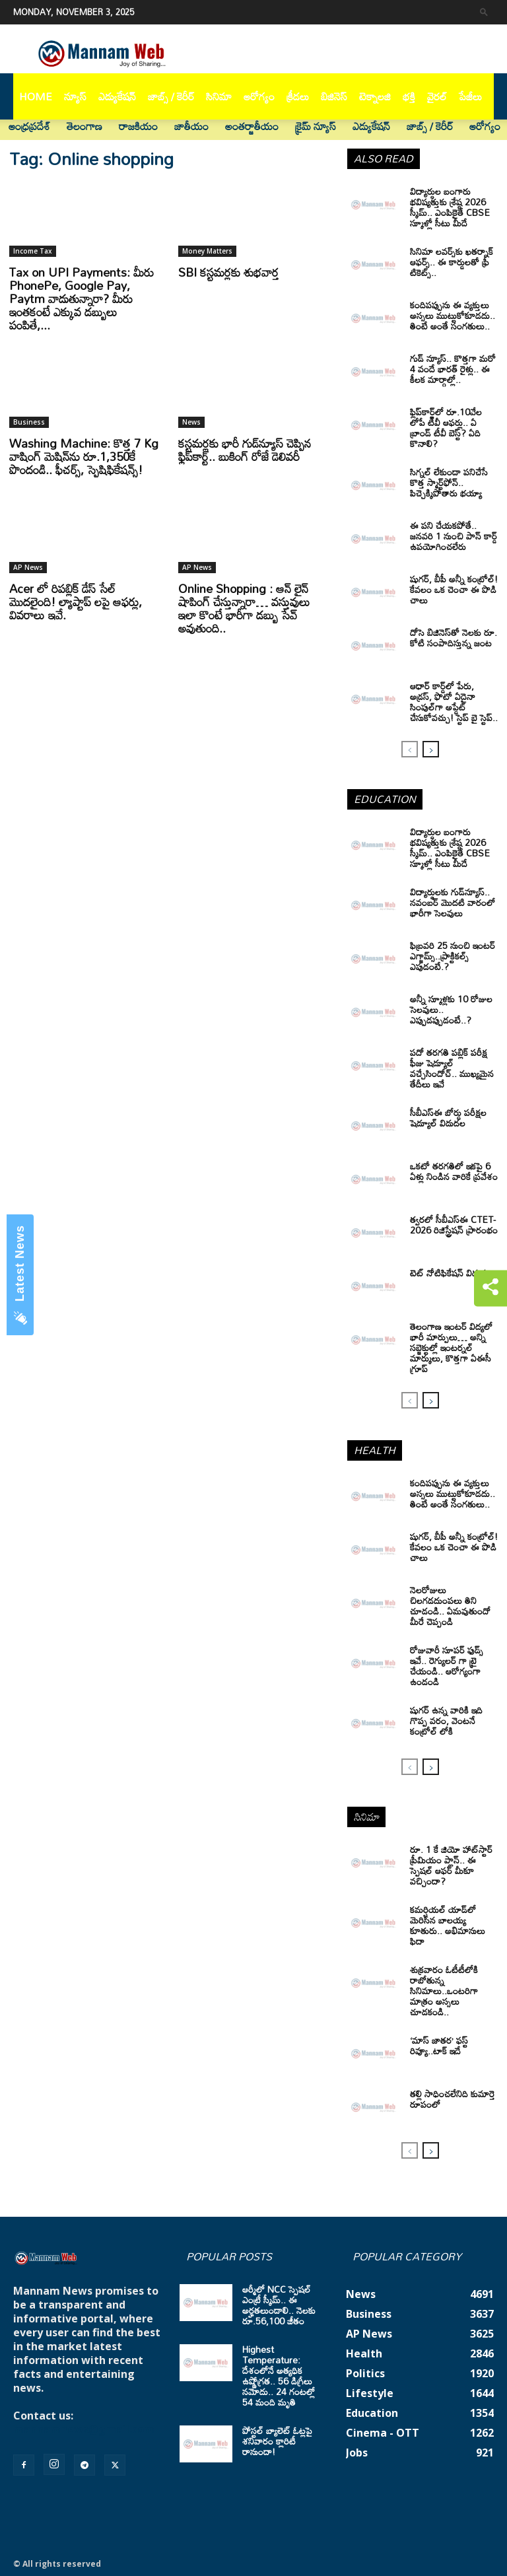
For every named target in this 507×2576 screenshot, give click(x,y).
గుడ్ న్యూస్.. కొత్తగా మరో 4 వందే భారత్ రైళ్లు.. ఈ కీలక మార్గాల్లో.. (453, 368)
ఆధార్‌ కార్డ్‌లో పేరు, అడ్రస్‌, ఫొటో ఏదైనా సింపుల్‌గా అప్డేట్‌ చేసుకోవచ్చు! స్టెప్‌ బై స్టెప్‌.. (454, 701)
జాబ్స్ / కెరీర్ (171, 96)
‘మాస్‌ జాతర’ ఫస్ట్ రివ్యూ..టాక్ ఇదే (439, 2045)
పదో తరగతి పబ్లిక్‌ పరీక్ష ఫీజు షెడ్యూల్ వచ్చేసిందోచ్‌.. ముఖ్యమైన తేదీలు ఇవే (452, 1068)
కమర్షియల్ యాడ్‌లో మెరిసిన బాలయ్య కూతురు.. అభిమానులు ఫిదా (447, 1925)
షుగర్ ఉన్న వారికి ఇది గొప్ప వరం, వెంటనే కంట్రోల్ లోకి (446, 1720)
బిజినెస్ (334, 96)
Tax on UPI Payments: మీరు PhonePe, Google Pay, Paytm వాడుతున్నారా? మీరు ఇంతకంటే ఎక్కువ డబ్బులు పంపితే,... (81, 298)
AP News (28, 567)
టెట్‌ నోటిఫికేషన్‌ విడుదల (451, 1273)
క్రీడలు (298, 96)
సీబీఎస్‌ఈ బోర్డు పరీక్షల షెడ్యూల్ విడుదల (448, 1117)
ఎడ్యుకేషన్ (117, 96)
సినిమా (219, 96)
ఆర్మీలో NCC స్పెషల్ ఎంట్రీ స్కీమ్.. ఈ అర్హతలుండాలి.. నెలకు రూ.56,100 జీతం (279, 2305)
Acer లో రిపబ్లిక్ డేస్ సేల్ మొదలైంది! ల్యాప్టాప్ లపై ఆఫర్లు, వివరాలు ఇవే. (75, 601)
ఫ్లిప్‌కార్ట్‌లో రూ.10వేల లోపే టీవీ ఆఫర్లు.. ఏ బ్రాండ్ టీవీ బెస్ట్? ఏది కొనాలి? (446, 427)
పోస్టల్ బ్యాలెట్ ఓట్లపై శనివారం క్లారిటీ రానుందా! (277, 2440)
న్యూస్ (75, 96)
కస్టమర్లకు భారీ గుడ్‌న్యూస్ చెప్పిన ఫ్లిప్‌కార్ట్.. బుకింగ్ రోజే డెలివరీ (244, 449)
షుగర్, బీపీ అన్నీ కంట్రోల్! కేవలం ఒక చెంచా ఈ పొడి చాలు (454, 589)
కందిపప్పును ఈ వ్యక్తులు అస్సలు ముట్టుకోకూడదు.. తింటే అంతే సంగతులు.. (452, 1493)
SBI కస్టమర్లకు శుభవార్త (228, 272)
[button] (484, 12)
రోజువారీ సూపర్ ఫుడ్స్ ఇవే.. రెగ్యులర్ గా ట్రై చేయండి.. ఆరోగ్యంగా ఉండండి (446, 1665)
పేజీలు (470, 96)
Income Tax (32, 251)
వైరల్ (437, 96)
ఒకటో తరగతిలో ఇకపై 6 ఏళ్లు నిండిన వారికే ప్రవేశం (454, 1171)
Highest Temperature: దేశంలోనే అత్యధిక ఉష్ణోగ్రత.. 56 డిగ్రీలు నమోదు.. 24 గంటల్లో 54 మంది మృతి (278, 2375)
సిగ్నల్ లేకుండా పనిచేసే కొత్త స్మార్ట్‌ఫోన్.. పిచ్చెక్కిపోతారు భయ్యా (449, 482)
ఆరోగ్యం (259, 96)
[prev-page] (409, 749)
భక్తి (409, 96)
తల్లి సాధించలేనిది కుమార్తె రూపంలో (452, 2099)
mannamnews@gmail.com (83, 2429)
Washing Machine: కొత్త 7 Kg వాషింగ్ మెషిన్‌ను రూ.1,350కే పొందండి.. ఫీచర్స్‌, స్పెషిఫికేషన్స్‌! (83, 456)
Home (35, 96)
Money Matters (207, 251)
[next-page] (430, 749)
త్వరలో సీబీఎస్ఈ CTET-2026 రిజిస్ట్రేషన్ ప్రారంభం (454, 1224)
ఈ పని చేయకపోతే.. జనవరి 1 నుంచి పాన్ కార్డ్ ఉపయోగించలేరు (453, 535)
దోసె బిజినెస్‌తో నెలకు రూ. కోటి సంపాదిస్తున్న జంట (453, 637)
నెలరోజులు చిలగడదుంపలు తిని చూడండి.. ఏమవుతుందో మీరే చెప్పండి (450, 1605)
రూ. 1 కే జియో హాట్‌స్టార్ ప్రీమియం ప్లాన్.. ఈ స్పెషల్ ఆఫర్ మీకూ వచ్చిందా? (451, 1865)
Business (29, 422)
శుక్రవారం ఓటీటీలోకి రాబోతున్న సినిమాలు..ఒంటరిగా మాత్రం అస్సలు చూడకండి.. (444, 1991)
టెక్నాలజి (375, 96)
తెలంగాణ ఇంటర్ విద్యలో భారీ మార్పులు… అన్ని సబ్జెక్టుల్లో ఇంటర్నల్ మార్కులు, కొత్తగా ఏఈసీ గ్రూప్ (451, 1347)
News (191, 422)
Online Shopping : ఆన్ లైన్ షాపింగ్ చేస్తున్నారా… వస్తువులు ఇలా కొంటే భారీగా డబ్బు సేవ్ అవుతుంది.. (244, 608)
